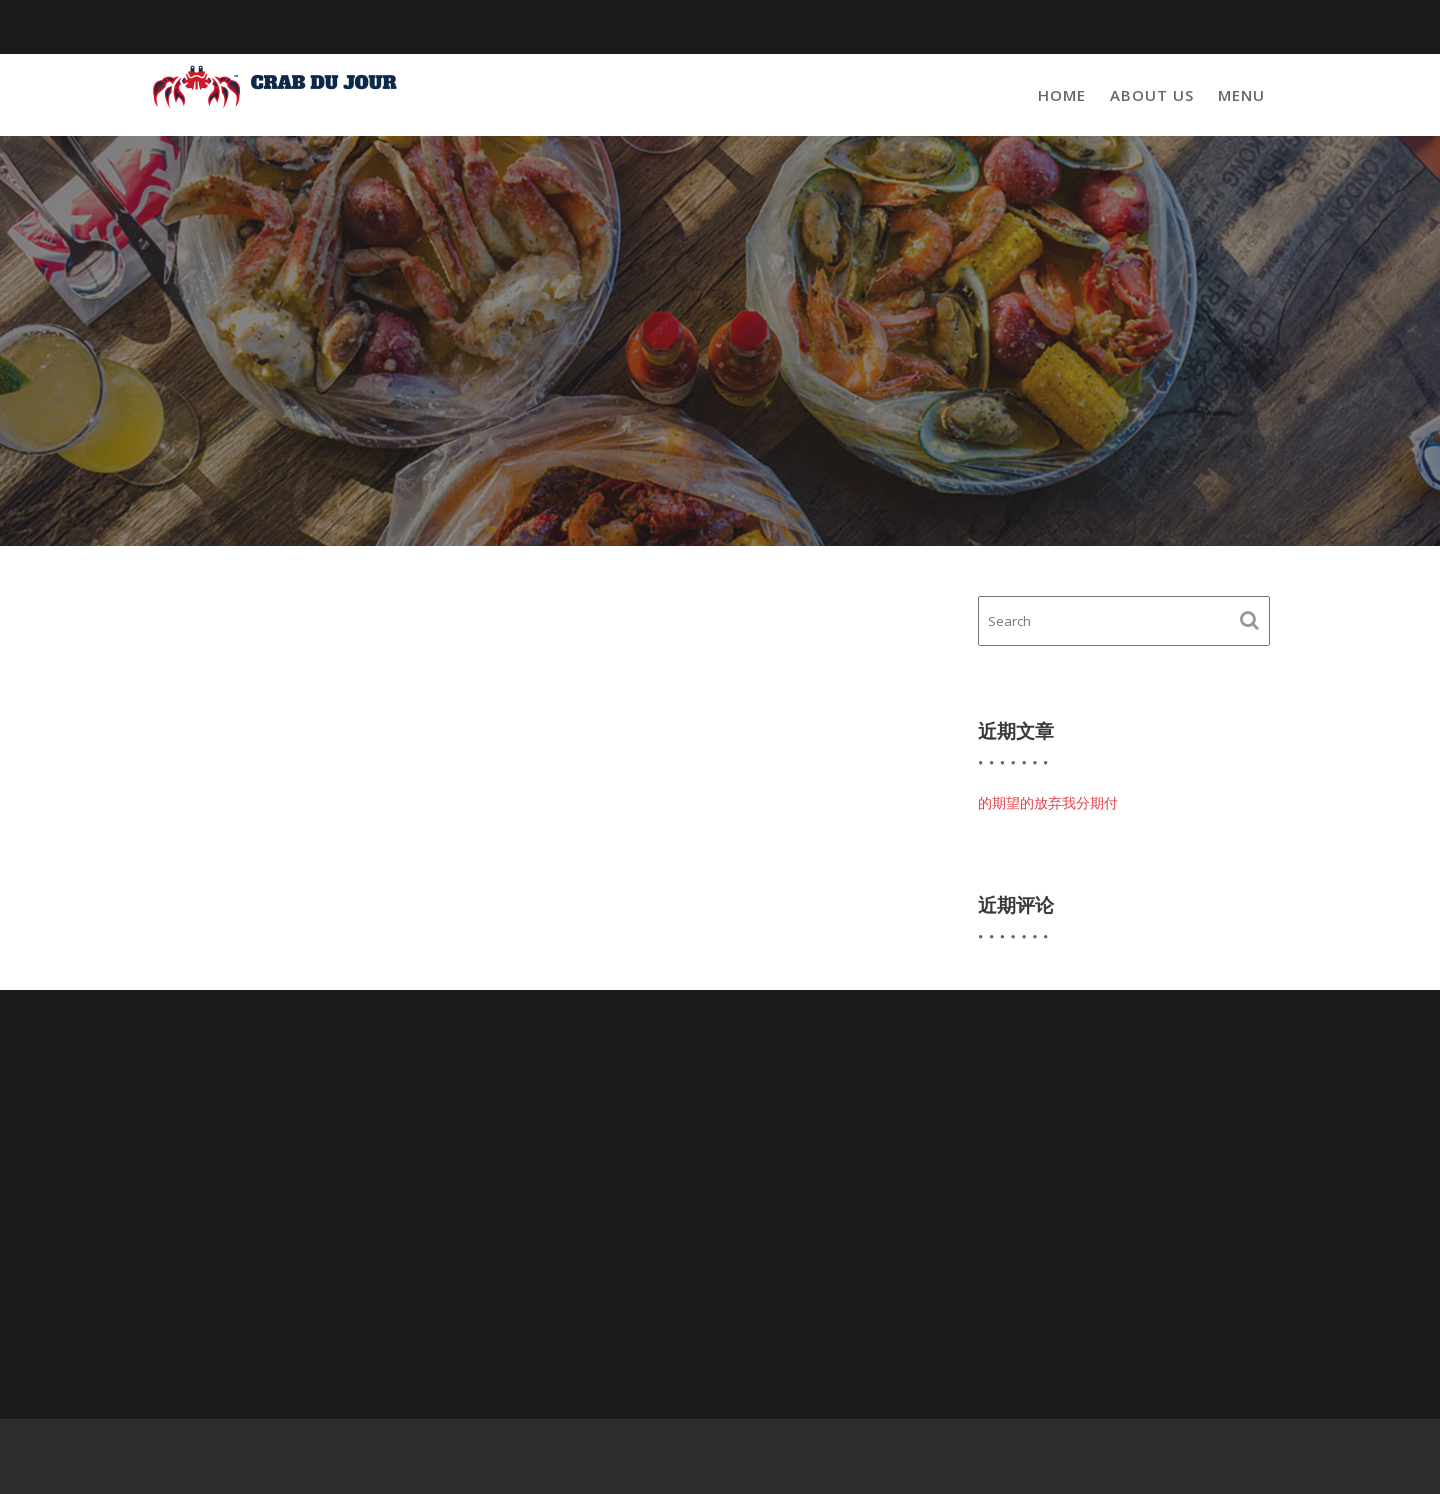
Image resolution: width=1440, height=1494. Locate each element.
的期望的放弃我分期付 (1048, 802)
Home (1062, 95)
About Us (1152, 95)
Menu (1241, 95)
